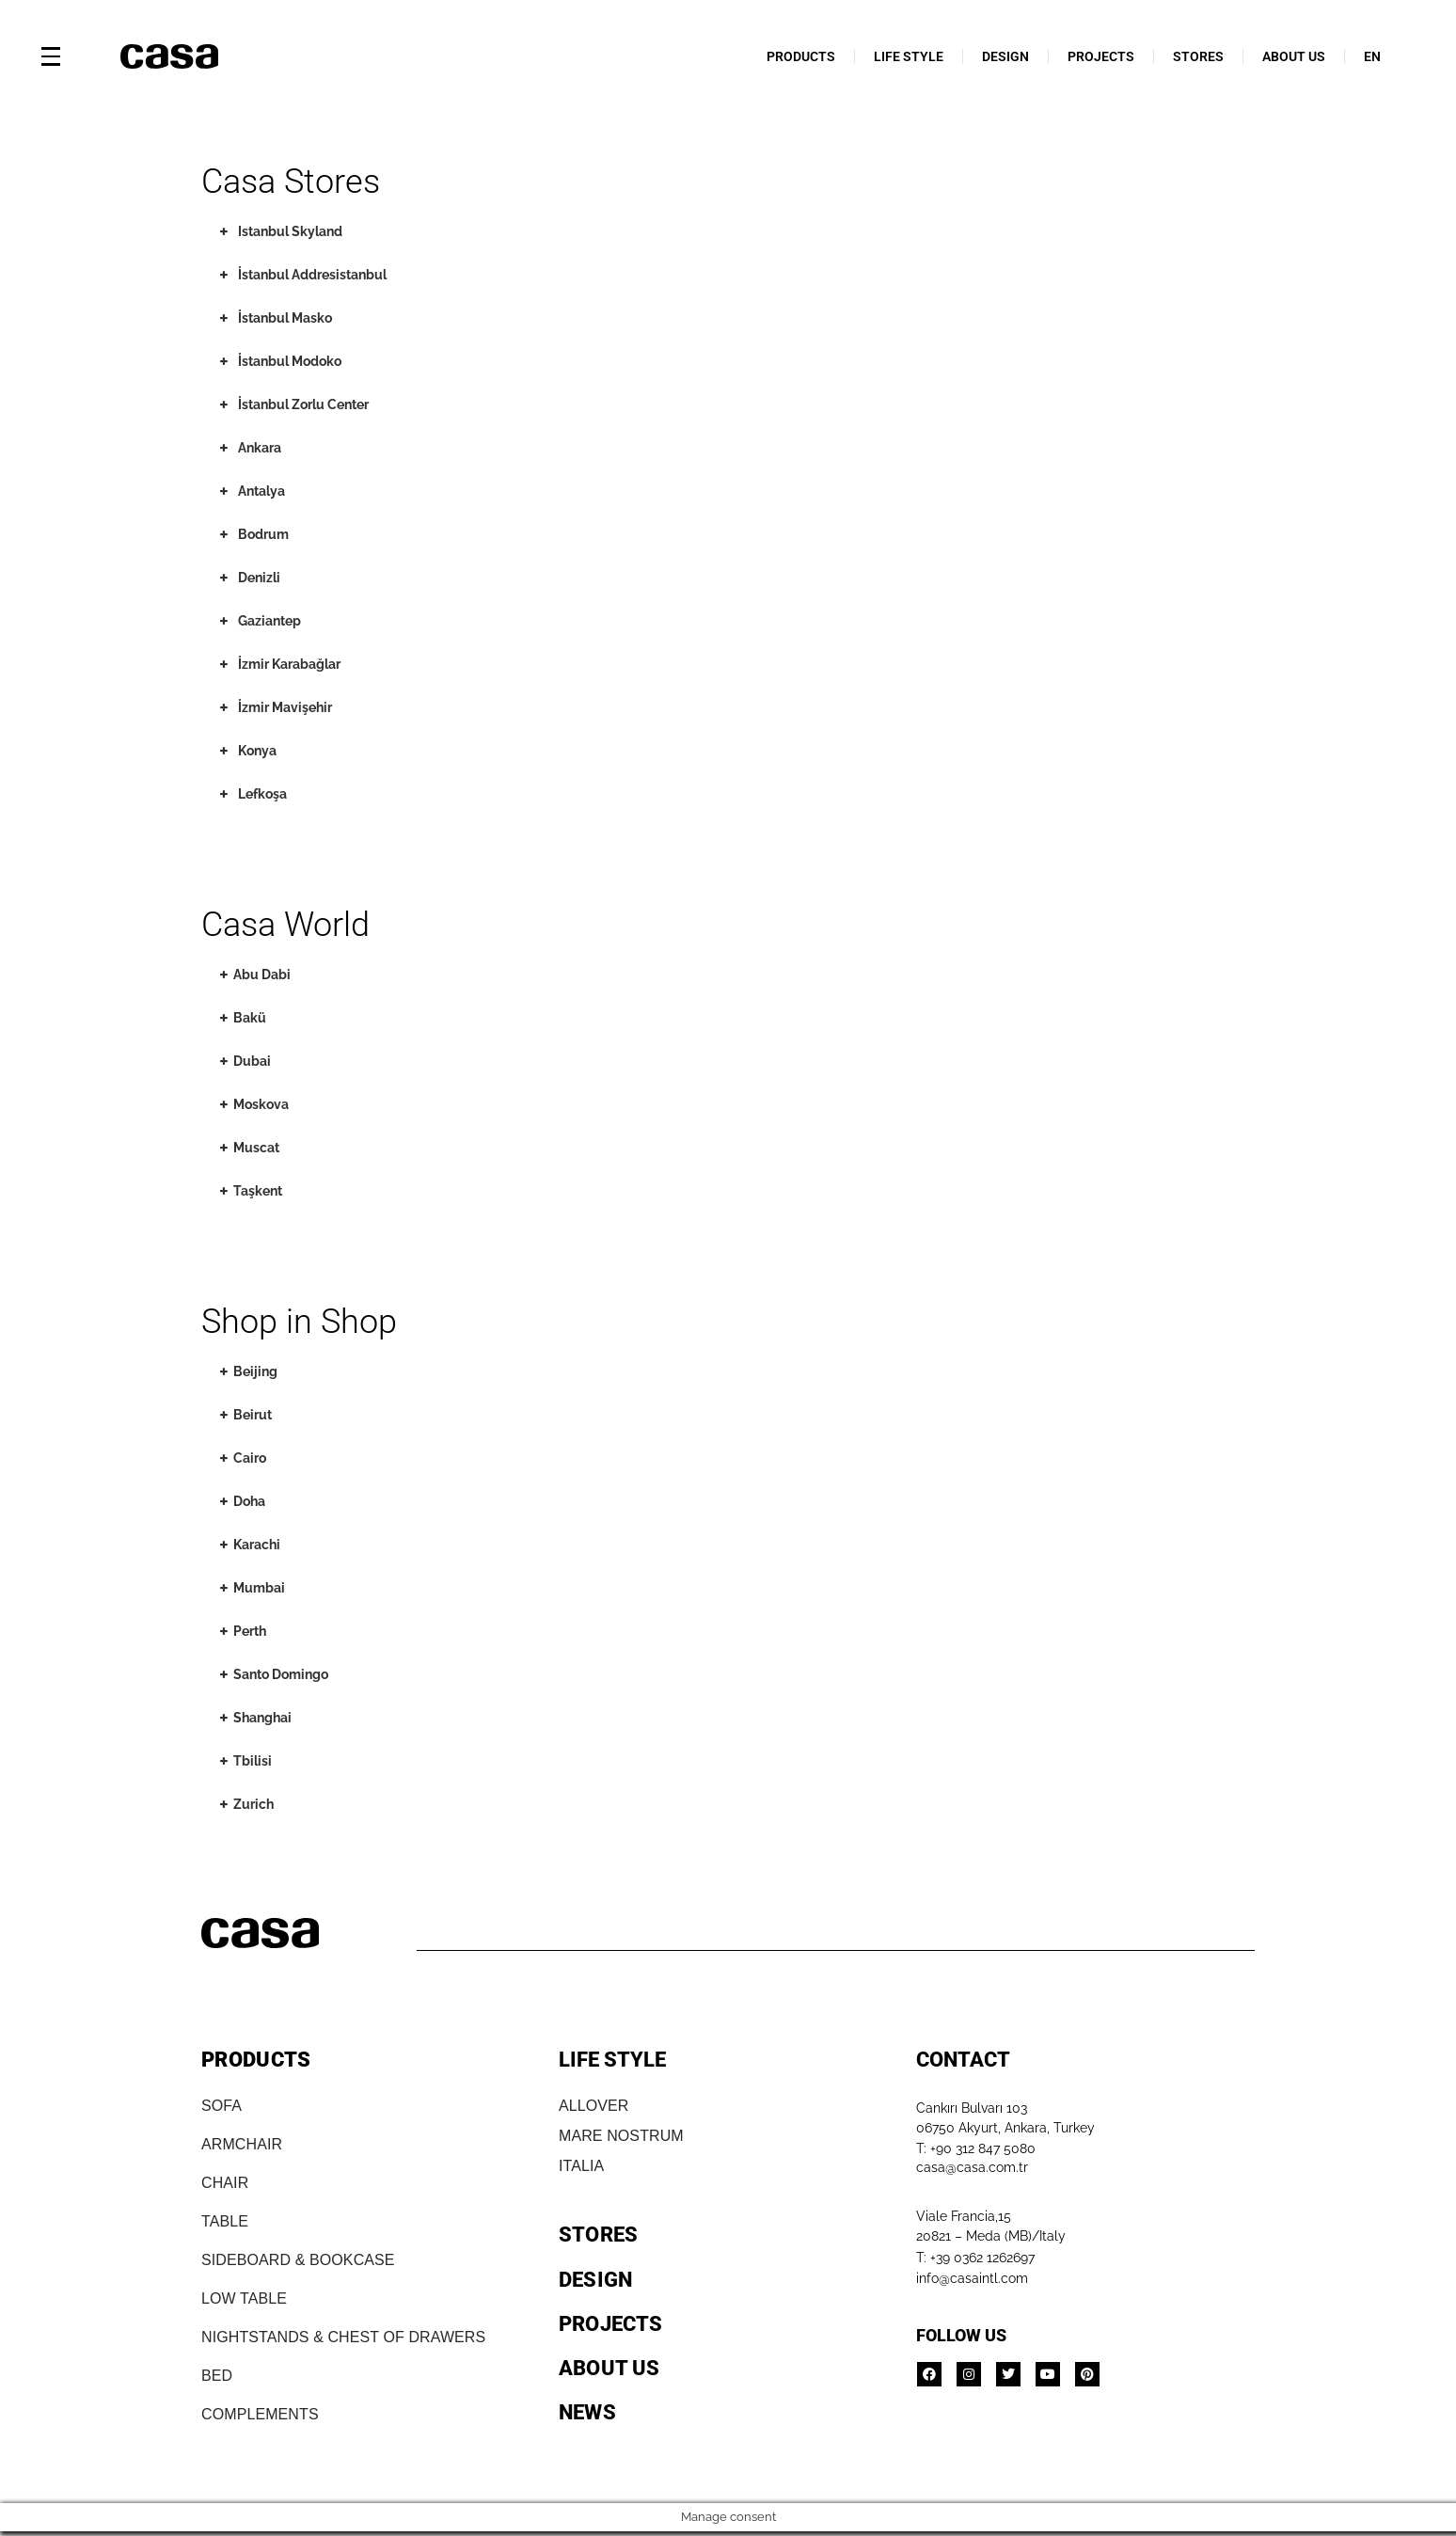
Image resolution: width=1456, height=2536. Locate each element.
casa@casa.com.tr (972, 2167)
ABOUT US (1293, 56)
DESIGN (1005, 56)
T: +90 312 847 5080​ (976, 2148)
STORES (1198, 56)
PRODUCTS (801, 56)
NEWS (587, 2412)
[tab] (336, 231)
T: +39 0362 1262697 (975, 2257)
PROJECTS (1101, 56)
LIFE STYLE (908, 56)
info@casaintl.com (972, 2278)
